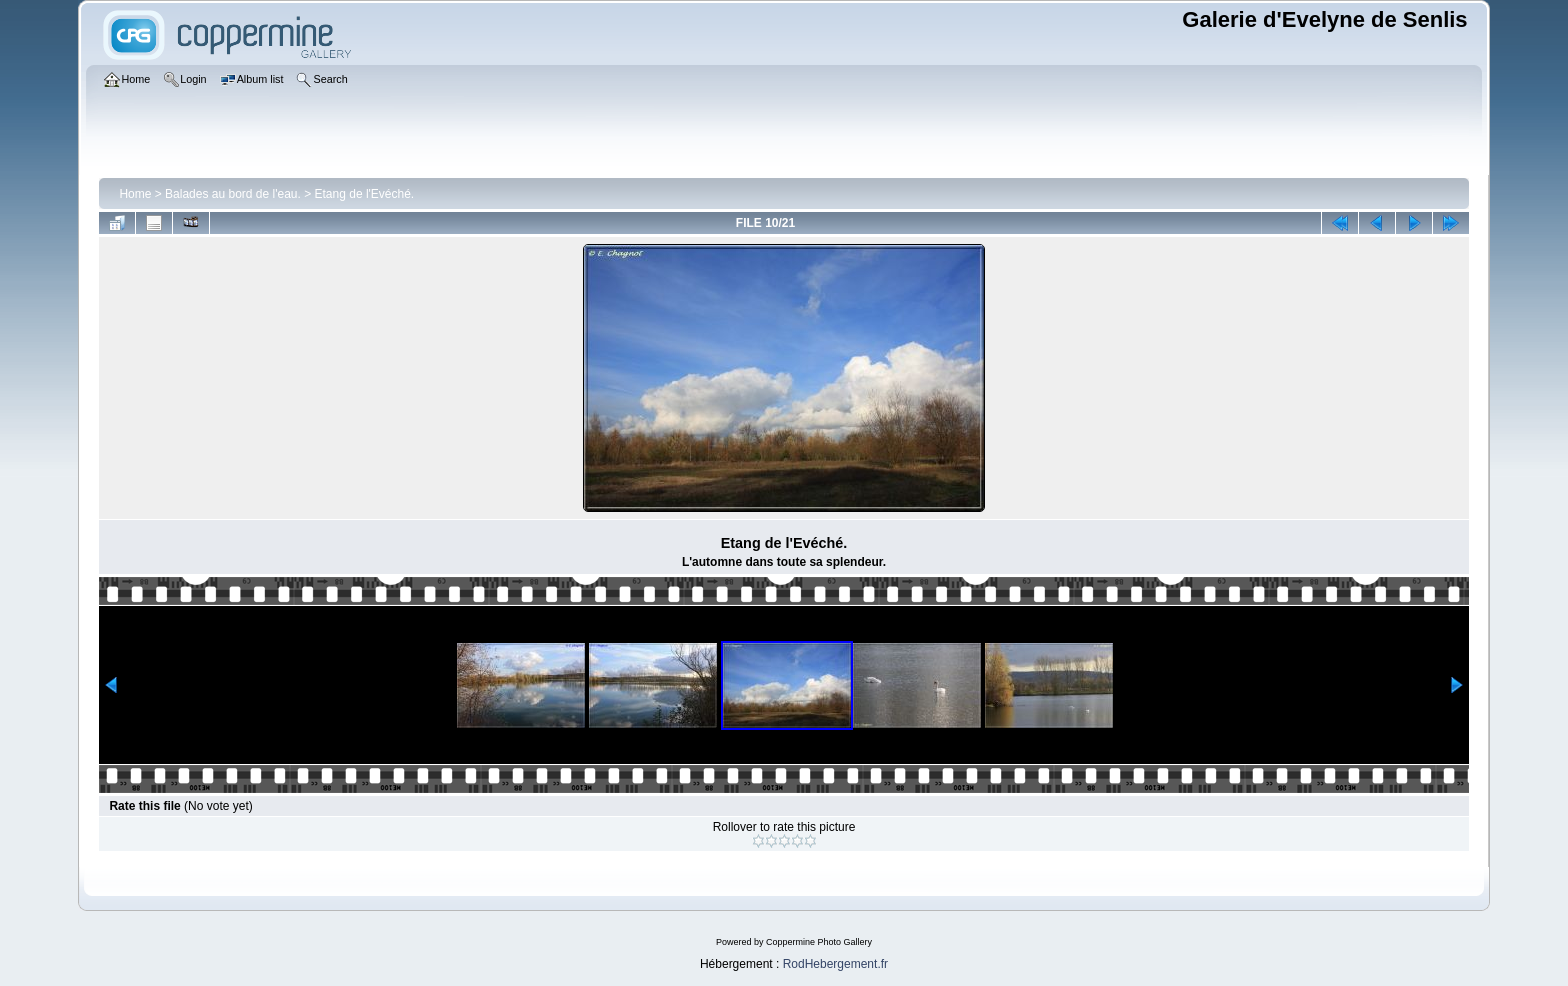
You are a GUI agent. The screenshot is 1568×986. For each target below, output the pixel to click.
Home (135, 194)
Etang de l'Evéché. (365, 194)
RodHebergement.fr (835, 964)
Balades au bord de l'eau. (233, 194)
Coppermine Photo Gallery (819, 942)
